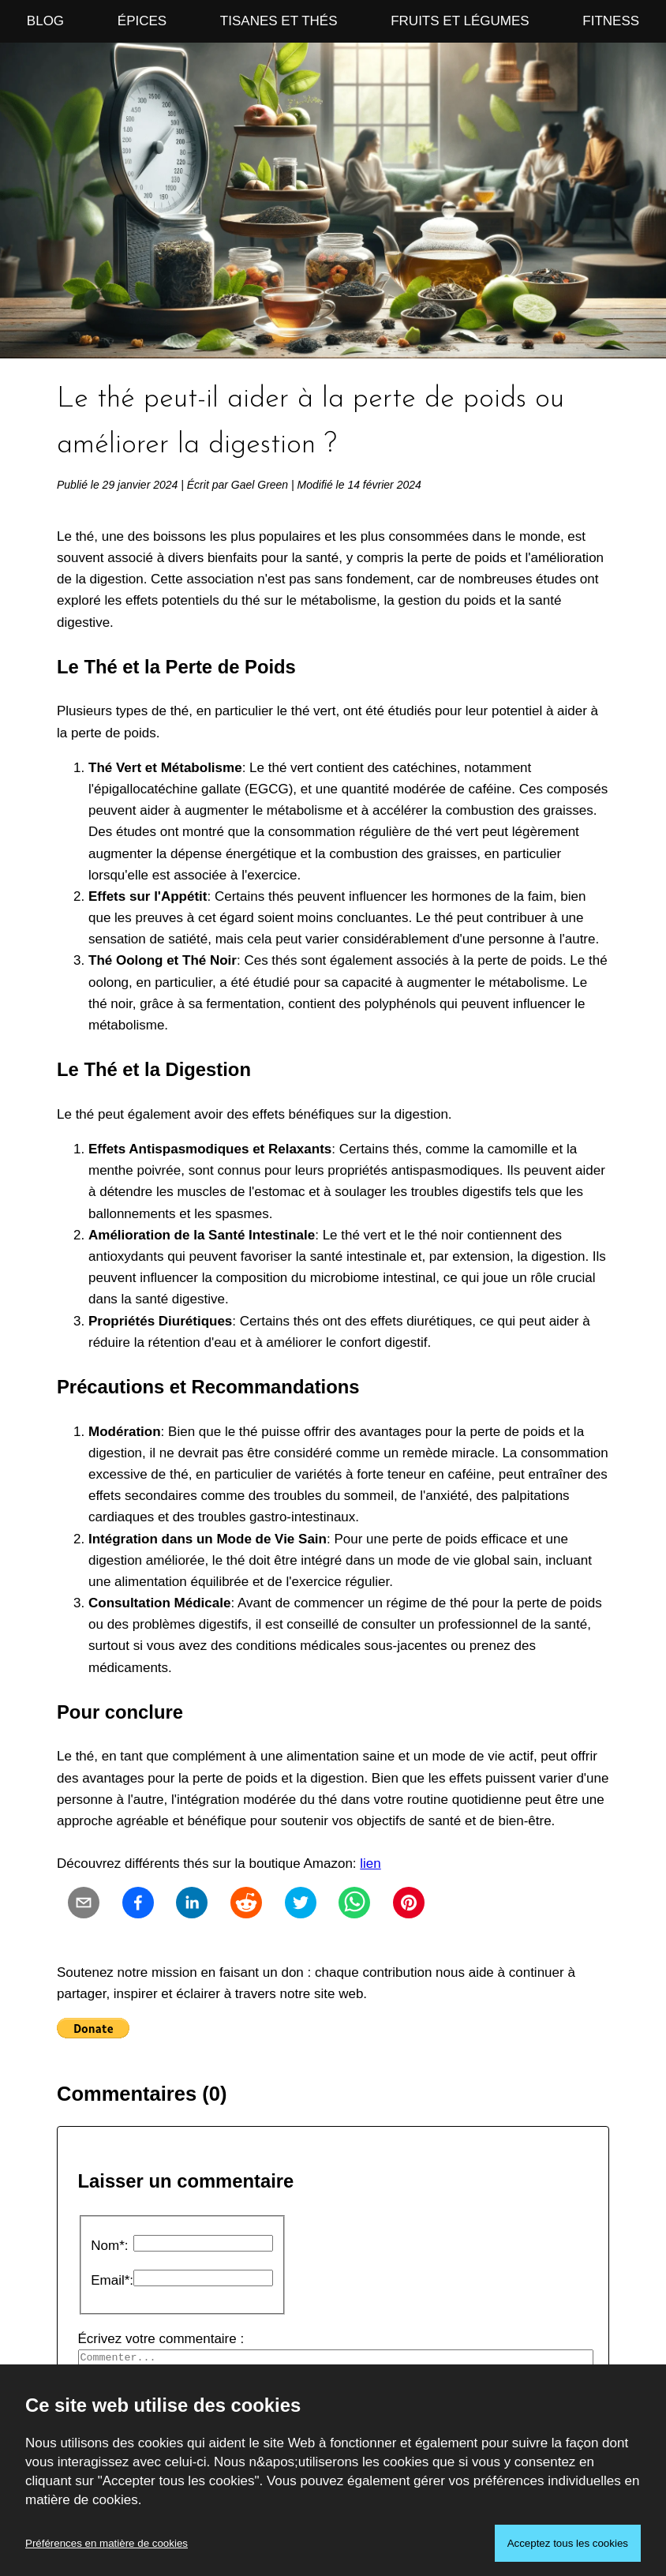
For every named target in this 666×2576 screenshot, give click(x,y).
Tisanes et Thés (279, 20)
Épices (142, 20)
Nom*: (109, 2245)
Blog (45, 20)
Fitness (610, 20)
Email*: (112, 2280)
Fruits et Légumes (460, 20)
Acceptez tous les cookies (567, 2543)
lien (370, 1863)
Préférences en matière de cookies (106, 2543)
